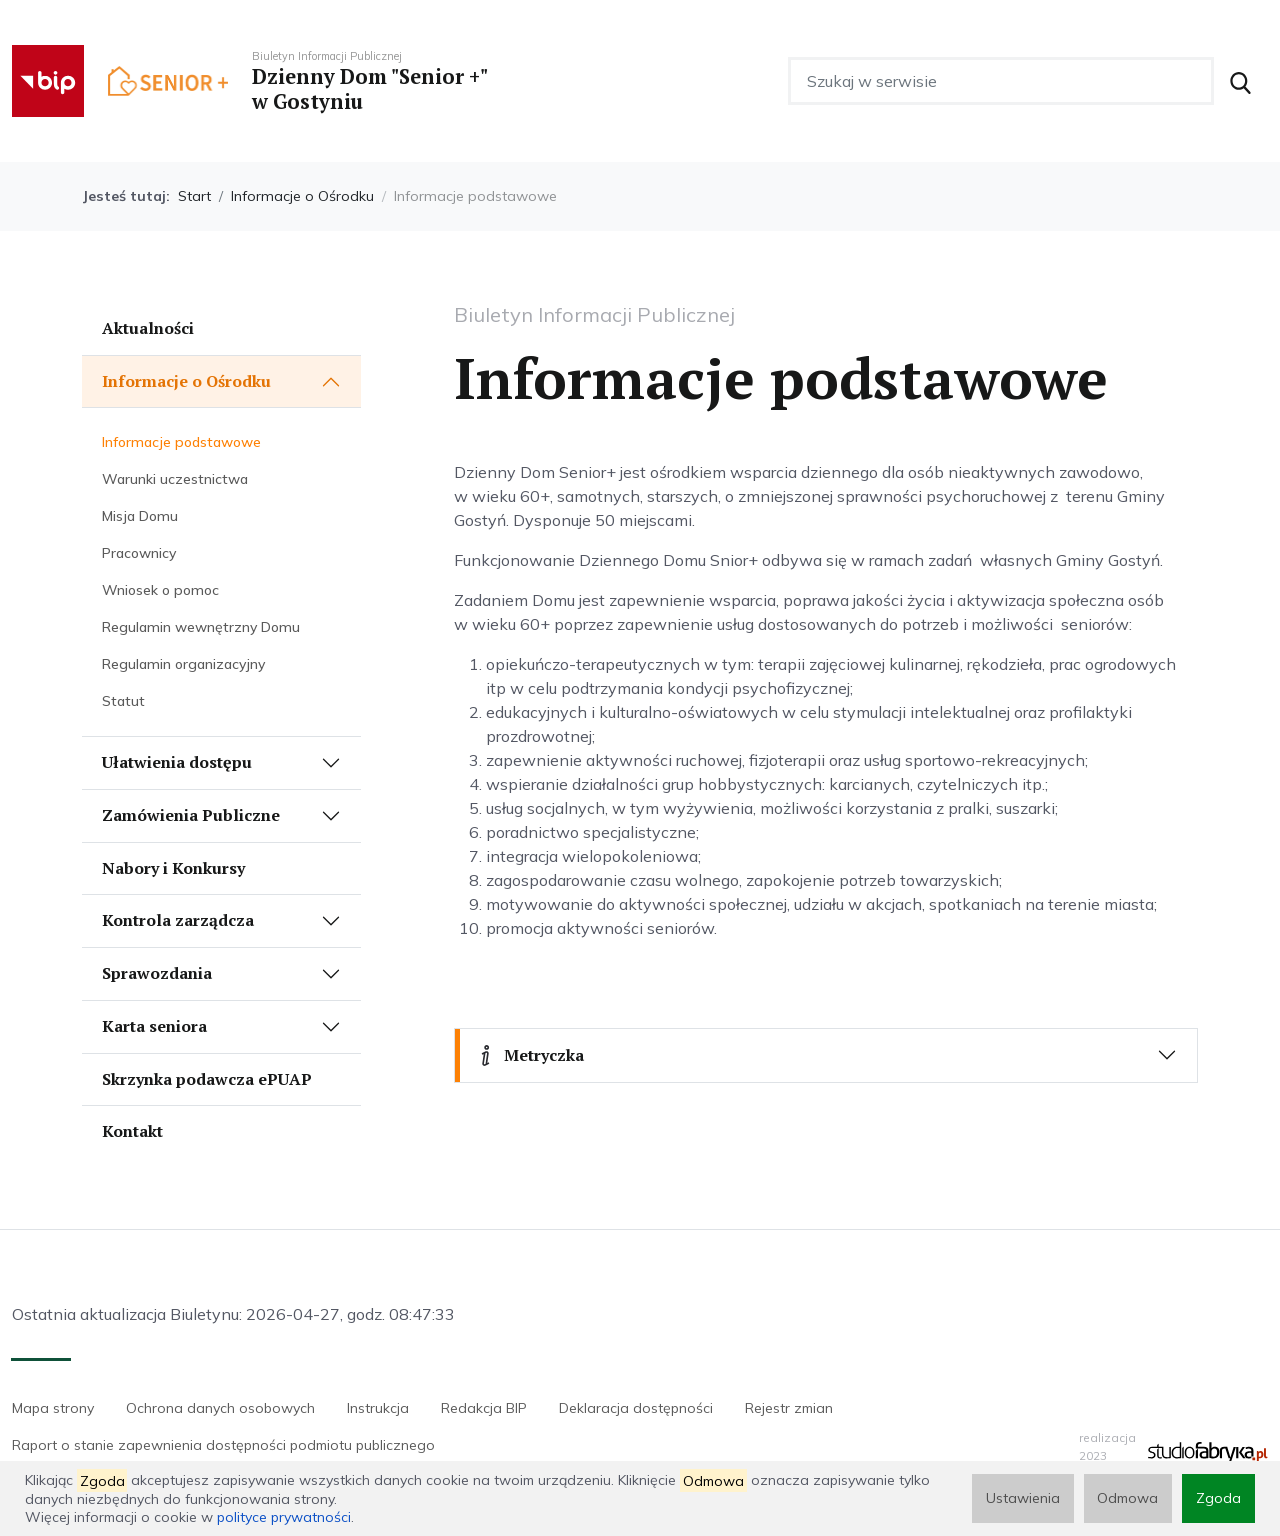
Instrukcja (378, 1408)
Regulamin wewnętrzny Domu (201, 627)
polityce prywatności (284, 1517)
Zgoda (1218, 1498)
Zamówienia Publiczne (191, 815)
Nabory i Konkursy (173, 868)
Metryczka (529, 1055)
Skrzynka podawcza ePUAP (207, 1079)
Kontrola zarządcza (178, 920)
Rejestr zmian (789, 1408)
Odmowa (1127, 1498)
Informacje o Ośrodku (302, 196)
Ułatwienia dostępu (177, 762)
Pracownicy (139, 553)
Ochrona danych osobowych (220, 1408)
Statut (123, 701)
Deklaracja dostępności (636, 1408)
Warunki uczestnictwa (175, 479)
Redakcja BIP (484, 1408)
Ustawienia (1022, 1498)
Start (194, 196)
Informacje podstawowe (181, 442)
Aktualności (148, 328)
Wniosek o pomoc (160, 590)
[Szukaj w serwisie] (1001, 81)
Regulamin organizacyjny (183, 664)
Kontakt (132, 1131)
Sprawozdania (157, 973)
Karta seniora (154, 1026)
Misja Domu (140, 516)
